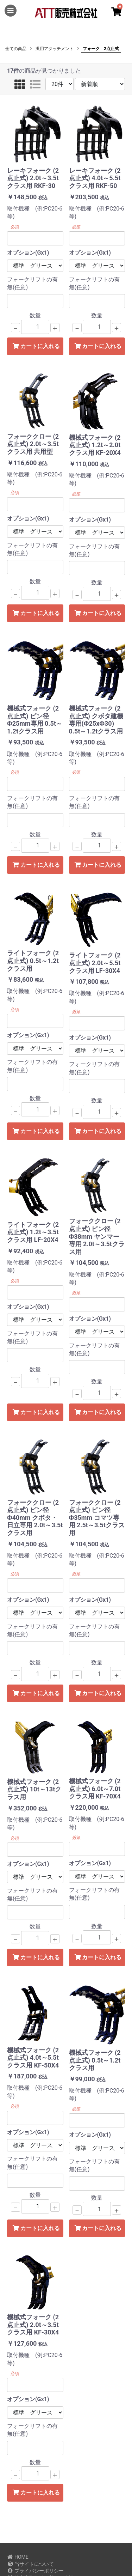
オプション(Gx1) (28, 252)
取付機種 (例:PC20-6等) (34, 212)
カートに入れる (36, 346)
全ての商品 (15, 48)
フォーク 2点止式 (101, 48)
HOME (18, 2557)
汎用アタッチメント (55, 48)
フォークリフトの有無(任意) (32, 283)
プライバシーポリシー (35, 2571)
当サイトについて (30, 2564)
